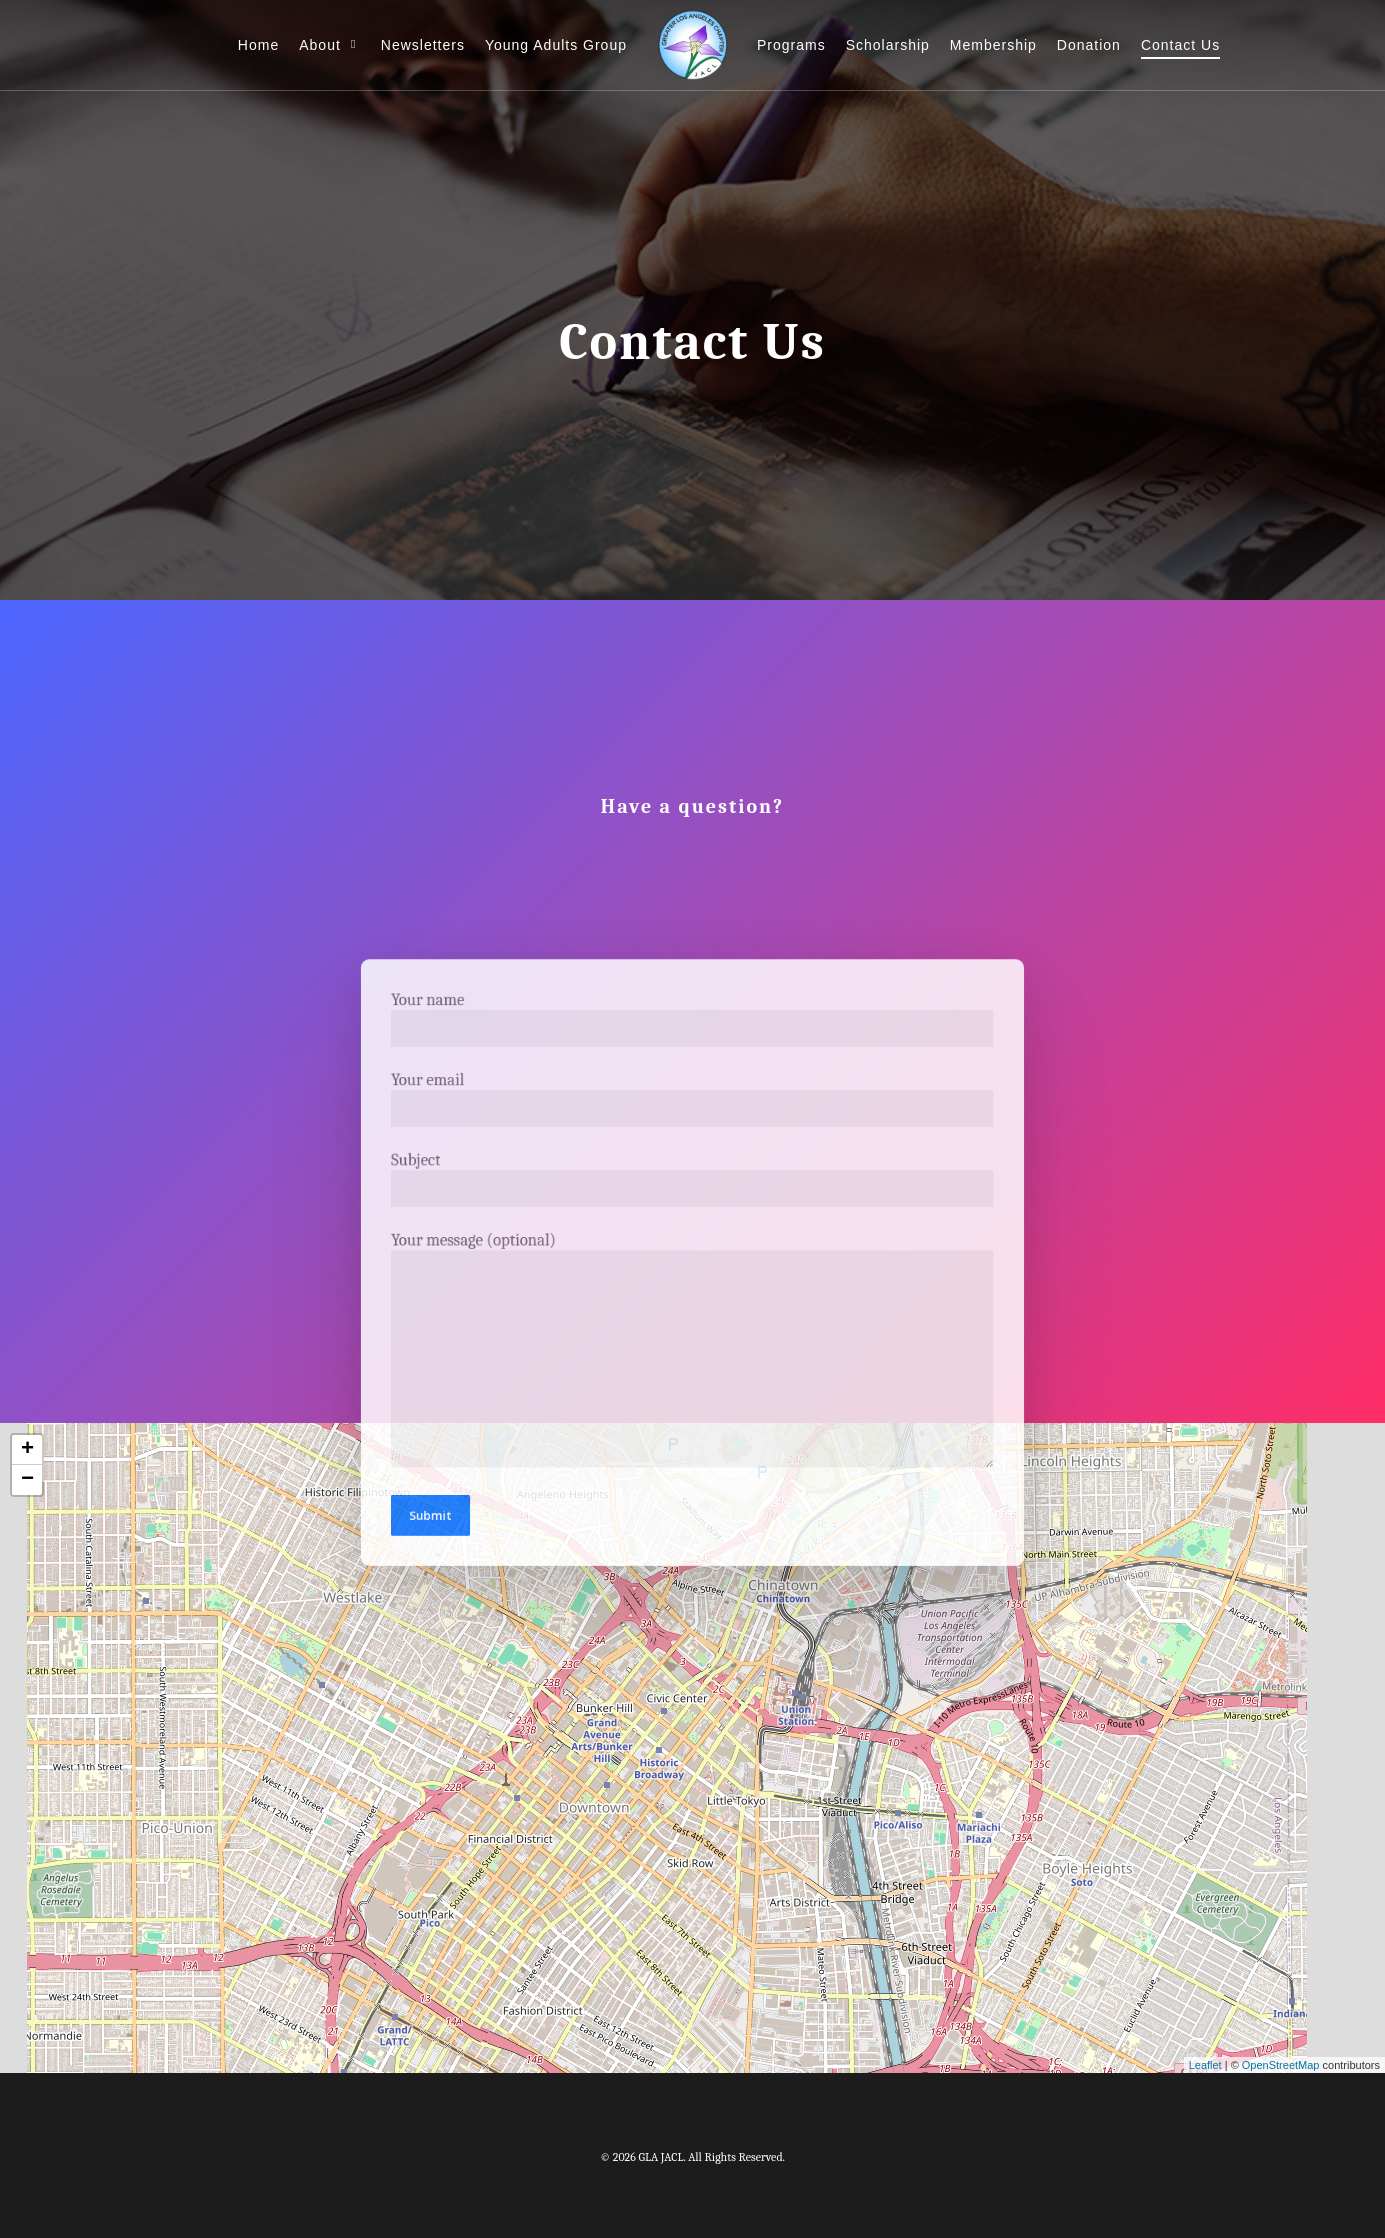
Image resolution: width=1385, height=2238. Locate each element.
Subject (692, 1184)
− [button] (27, 1480)
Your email (692, 1109)
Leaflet (1205, 2065)
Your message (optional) (692, 1344)
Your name (692, 1035)
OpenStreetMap (1281, 2065)
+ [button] (27, 1450)
